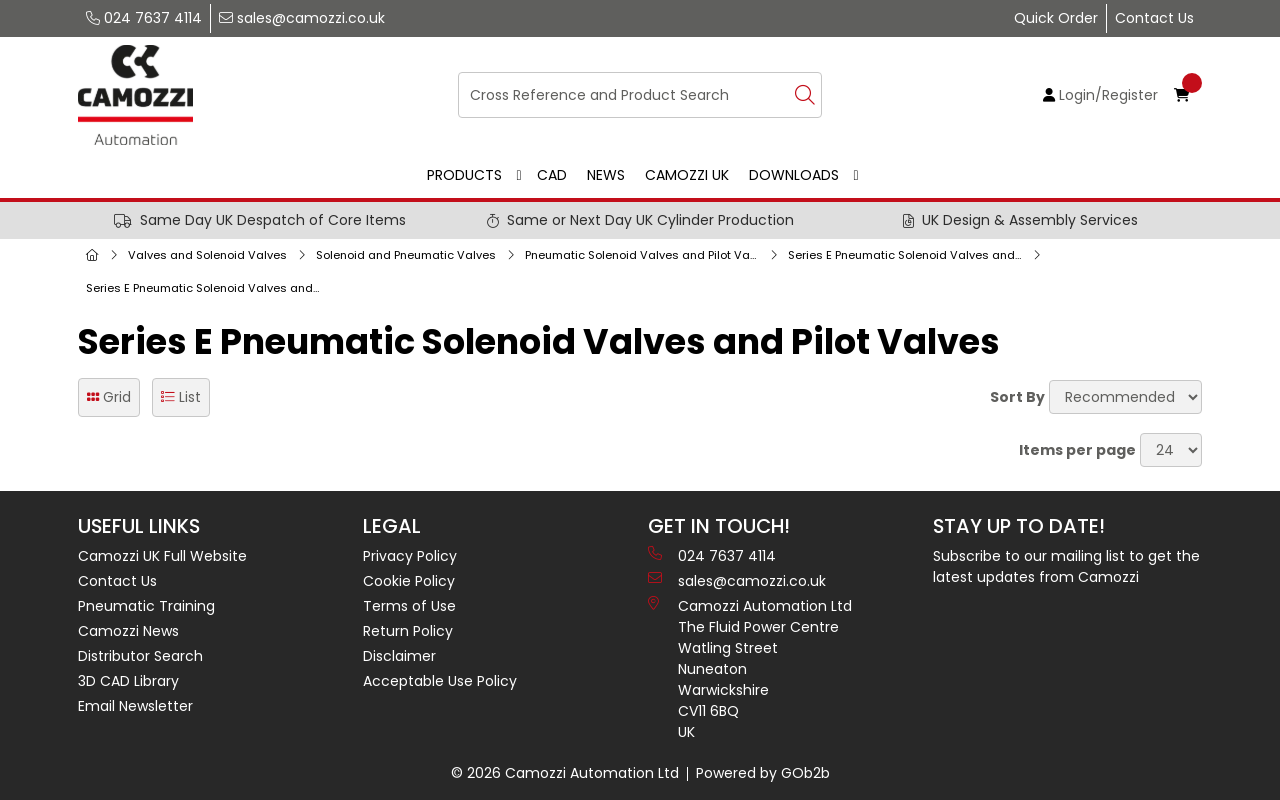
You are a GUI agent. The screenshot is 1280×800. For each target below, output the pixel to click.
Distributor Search (140, 656)
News (606, 175)
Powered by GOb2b (763, 773)
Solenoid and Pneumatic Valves (406, 255)
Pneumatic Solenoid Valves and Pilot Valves (646, 255)
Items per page (1077, 450)
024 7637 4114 (144, 18)
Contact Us (1154, 18)
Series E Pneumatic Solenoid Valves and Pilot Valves (207, 288)
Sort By (1017, 397)
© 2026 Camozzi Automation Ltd (565, 773)
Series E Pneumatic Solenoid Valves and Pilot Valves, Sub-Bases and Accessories (909, 255)
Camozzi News (128, 631)
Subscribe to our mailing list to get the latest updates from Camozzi (1066, 566)
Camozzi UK (687, 175)
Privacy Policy (410, 556)
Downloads (794, 175)
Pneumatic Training (146, 606)
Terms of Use (409, 606)
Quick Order (1056, 18)
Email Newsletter (135, 706)
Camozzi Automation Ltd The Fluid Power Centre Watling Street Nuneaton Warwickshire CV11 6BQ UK (750, 669)
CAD (552, 175)
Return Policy (408, 631)
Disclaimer (399, 656)
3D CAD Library (128, 681)
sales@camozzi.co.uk (302, 18)
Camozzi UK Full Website (162, 556)
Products (464, 175)
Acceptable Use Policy (440, 681)
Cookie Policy (409, 581)
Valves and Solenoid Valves (207, 255)
